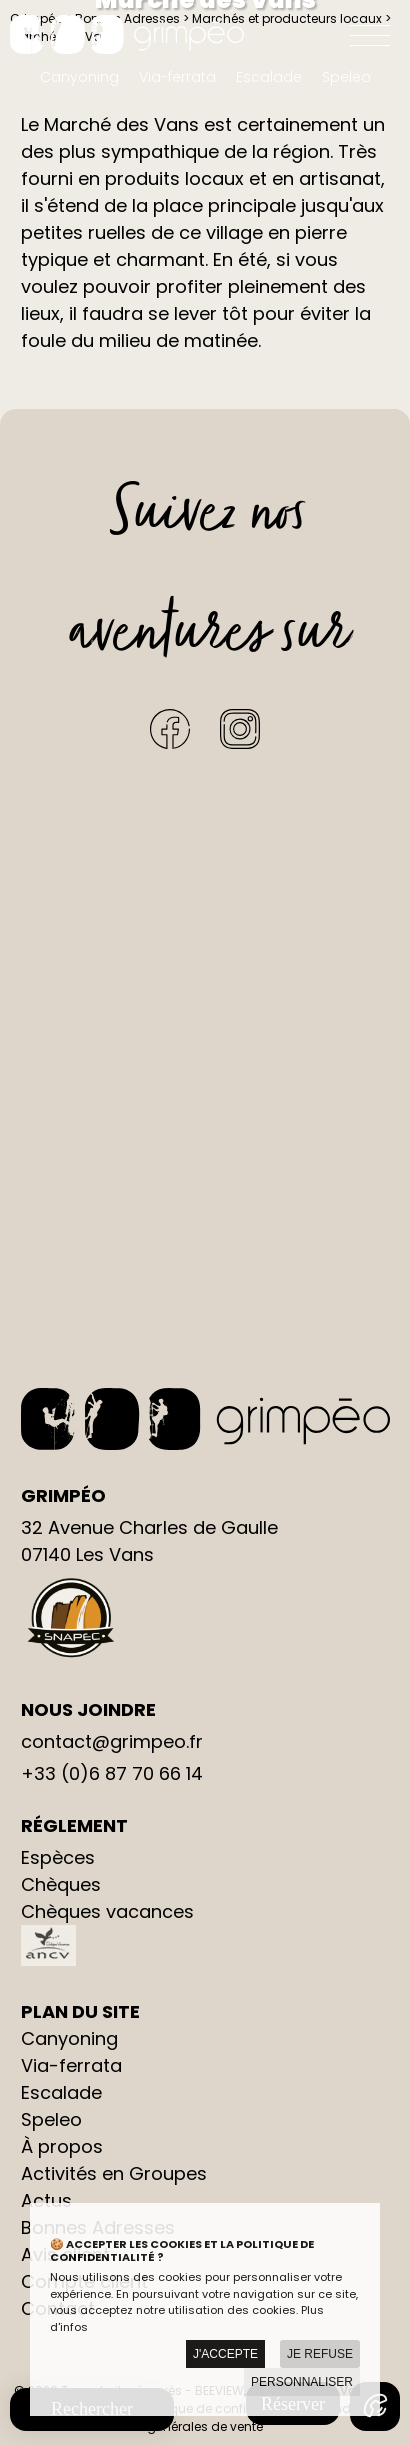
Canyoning (79, 77)
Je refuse (320, 2354)
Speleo (346, 77)
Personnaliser (302, 2382)
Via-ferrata (177, 77)
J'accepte (225, 2354)
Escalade (269, 77)
